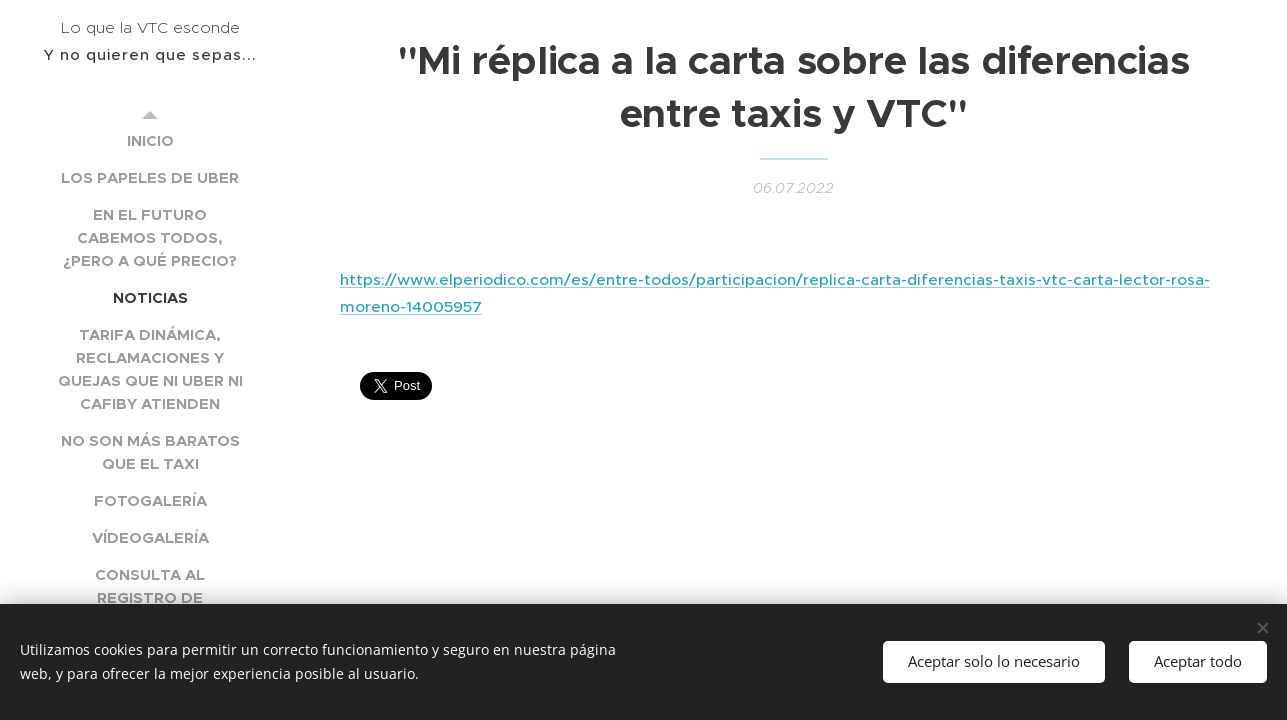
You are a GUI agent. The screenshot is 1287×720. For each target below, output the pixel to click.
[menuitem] (150, 140)
